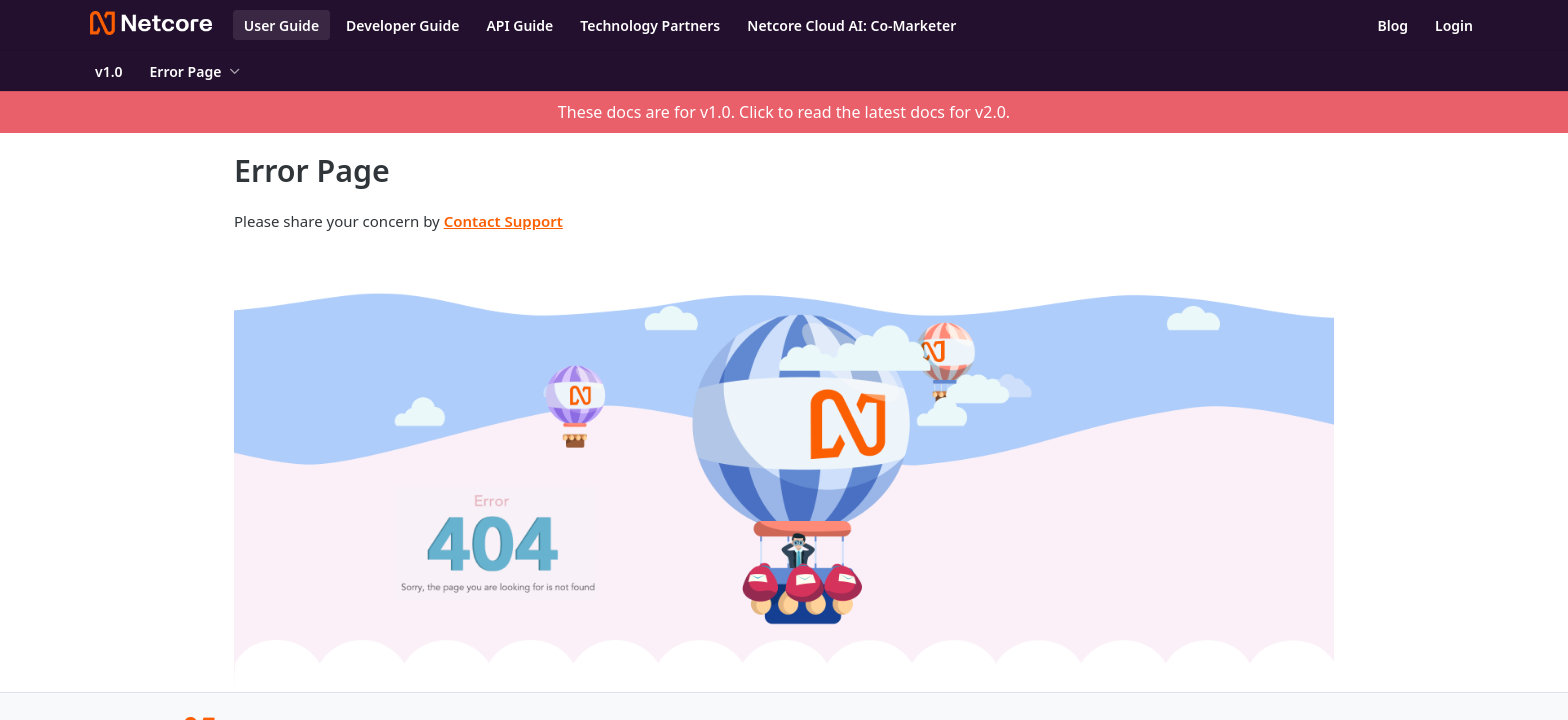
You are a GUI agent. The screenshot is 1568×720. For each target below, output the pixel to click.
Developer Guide (402, 25)
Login (1454, 25)
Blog (1392, 25)
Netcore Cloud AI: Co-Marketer (851, 25)
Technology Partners (650, 25)
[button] (784, 468)
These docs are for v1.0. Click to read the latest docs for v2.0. (784, 112)
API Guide (519, 25)
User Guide (281, 25)
